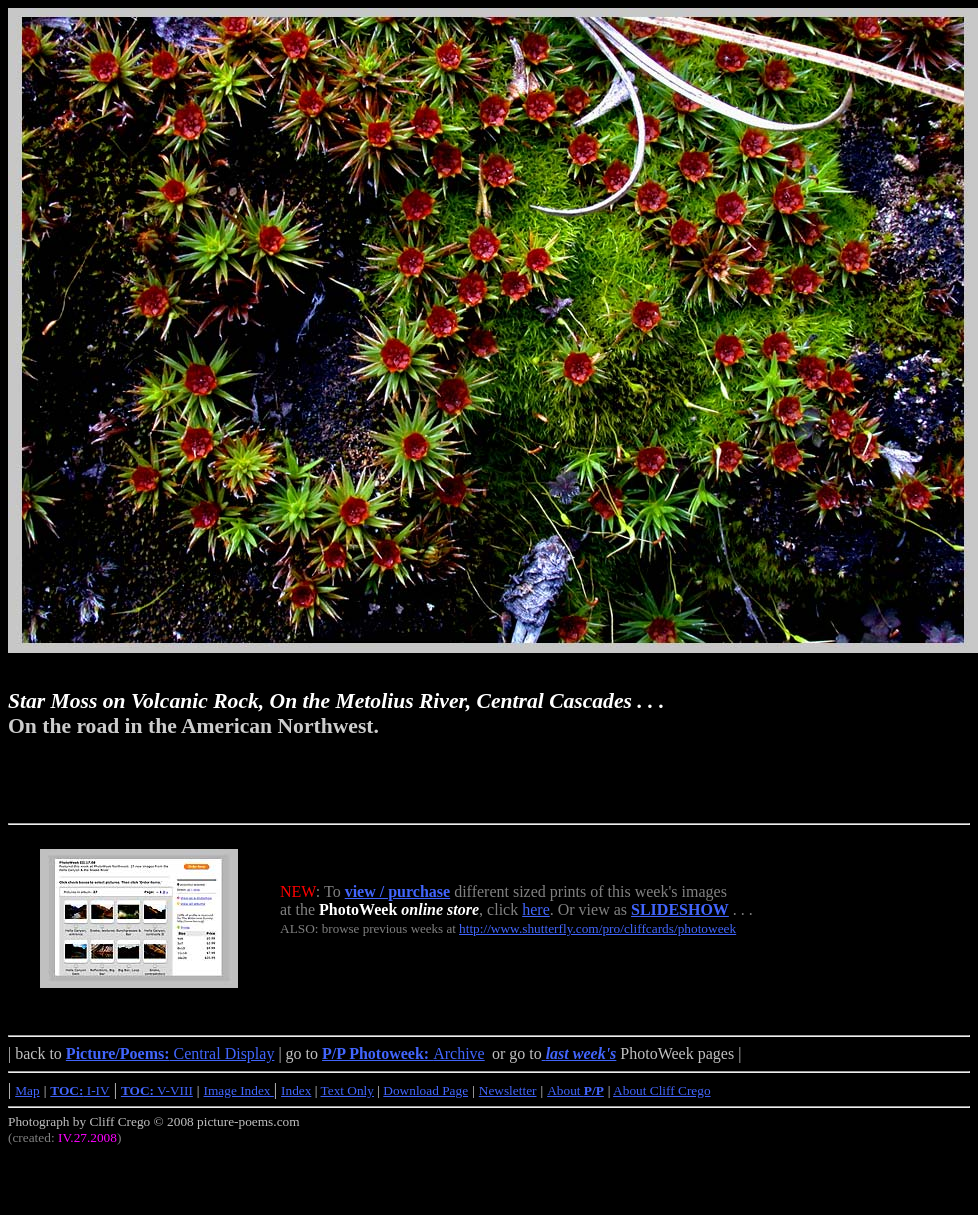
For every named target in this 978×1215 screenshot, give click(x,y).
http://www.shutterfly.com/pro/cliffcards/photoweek (597, 928)
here (536, 909)
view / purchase (397, 891)
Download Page (425, 1090)
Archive (403, 1053)
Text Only (347, 1090)
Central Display (170, 1053)
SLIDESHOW (680, 909)
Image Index (239, 1090)
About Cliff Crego (662, 1090)
